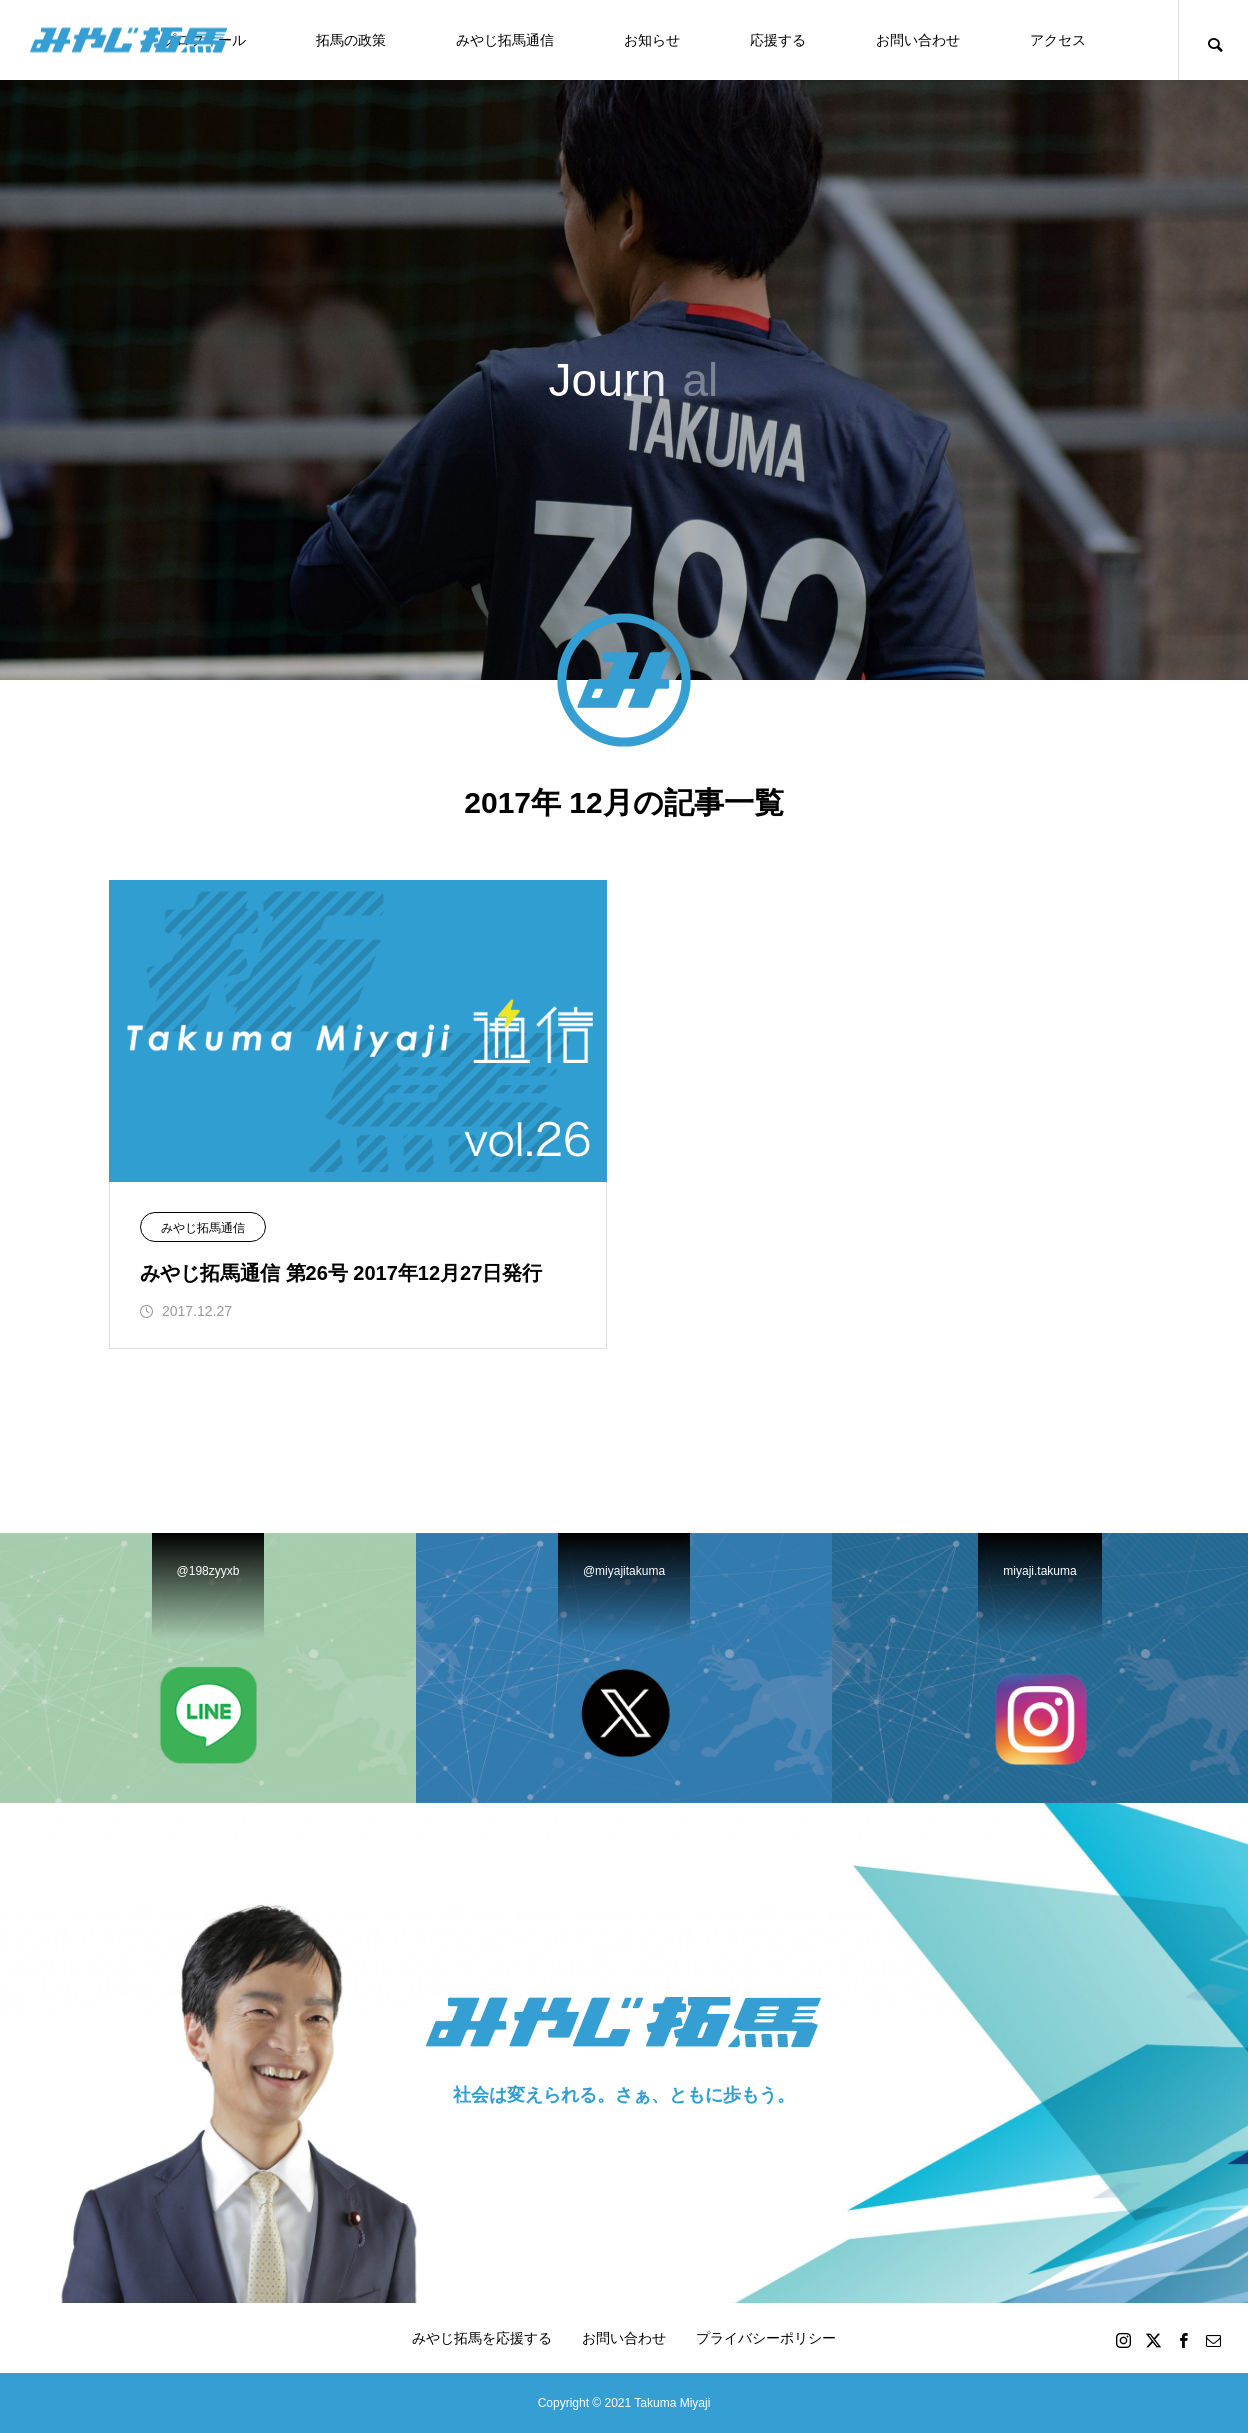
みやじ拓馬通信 (505, 40)
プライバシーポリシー (766, 2338)
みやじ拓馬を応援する (482, 2338)
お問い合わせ (918, 40)
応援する (778, 40)
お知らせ (652, 40)
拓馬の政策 (351, 40)
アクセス (1058, 40)
